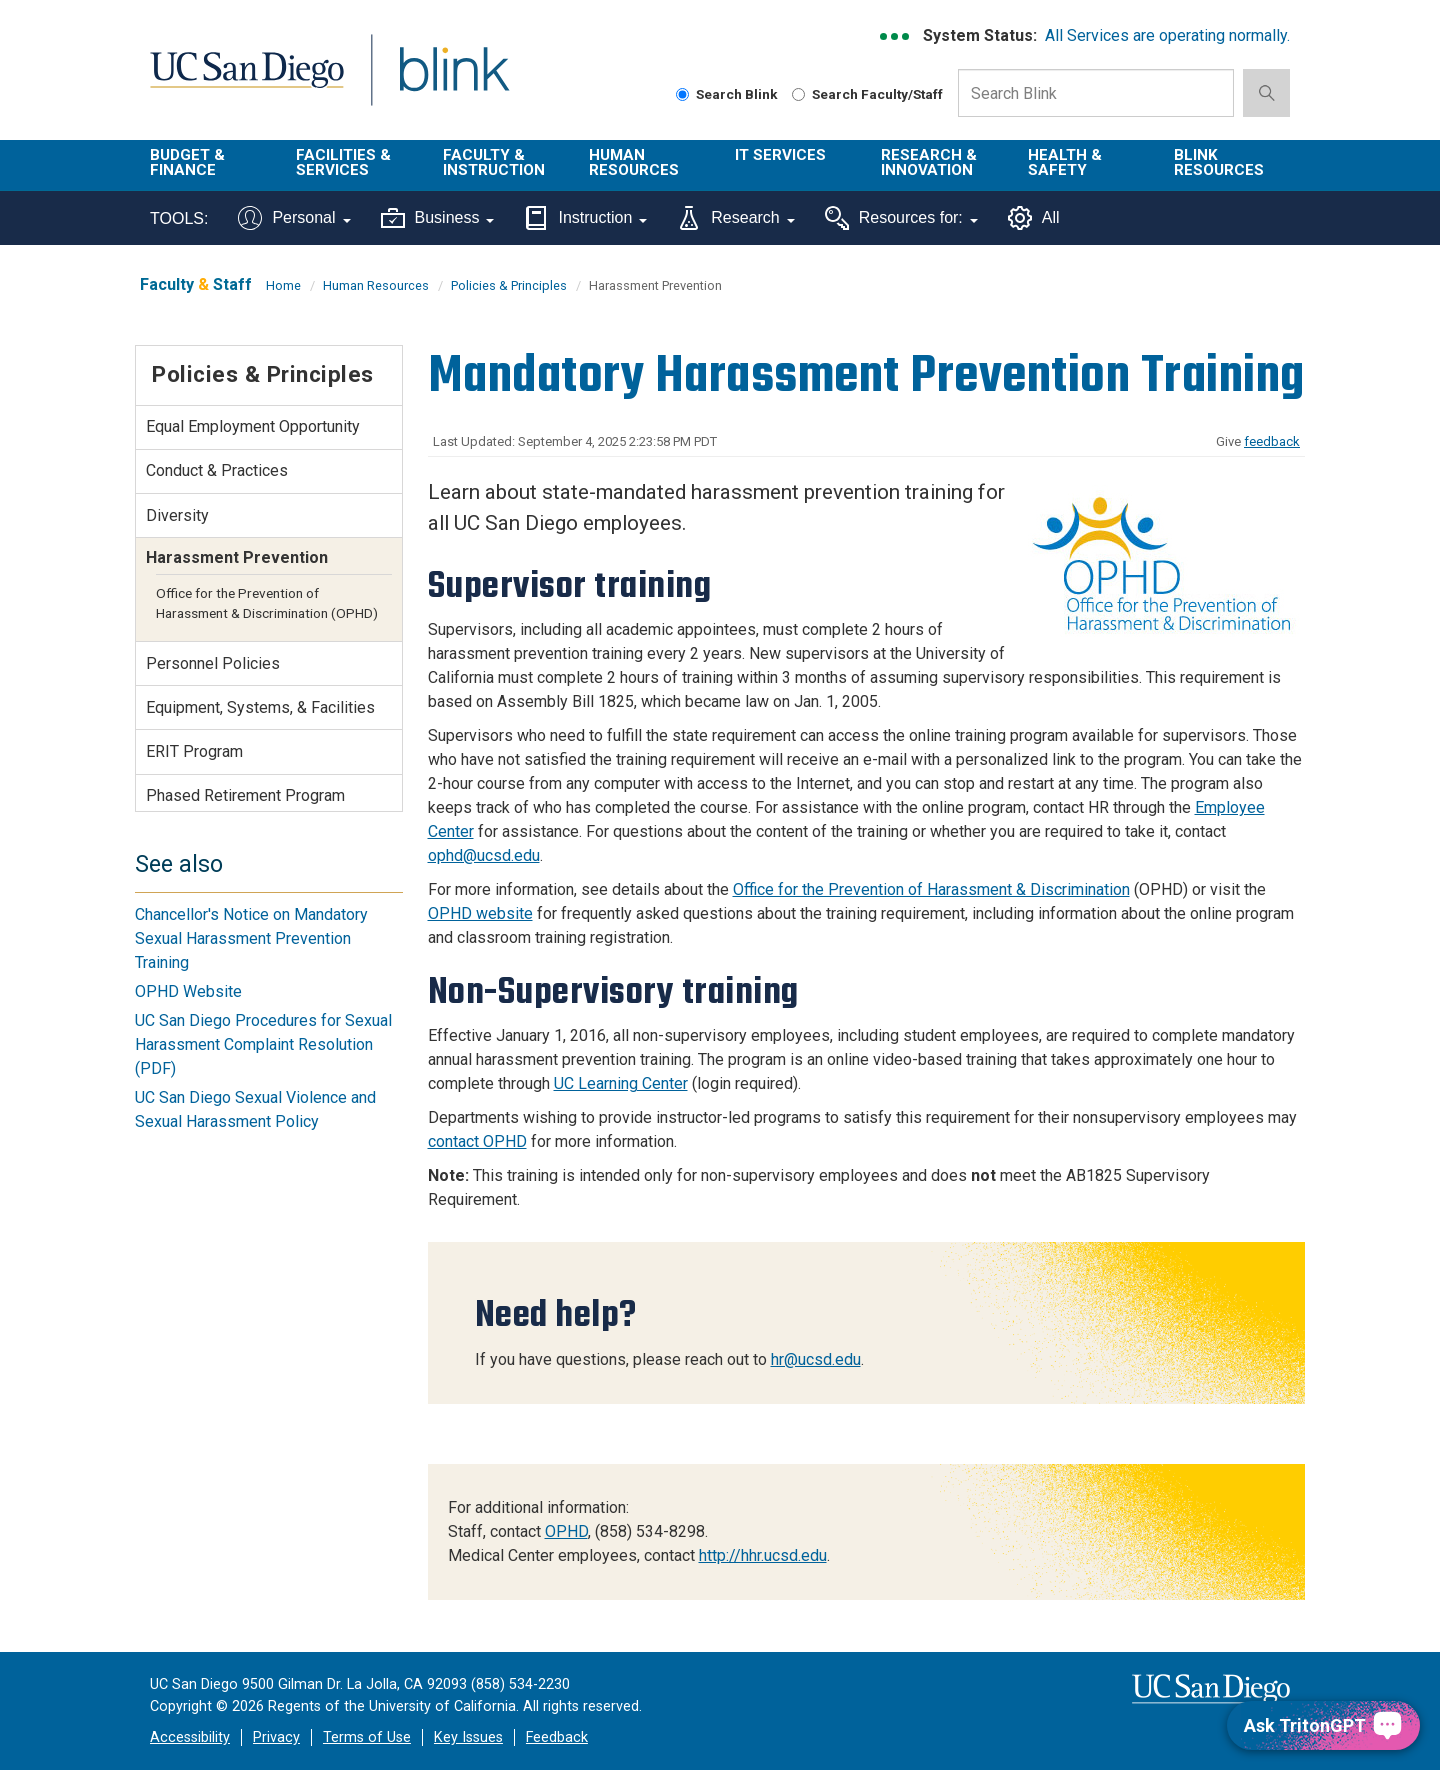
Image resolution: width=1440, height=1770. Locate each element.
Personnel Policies (213, 663)
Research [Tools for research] (735, 218)
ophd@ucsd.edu (484, 855)
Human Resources (634, 162)
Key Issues (468, 1737)
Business (438, 218)
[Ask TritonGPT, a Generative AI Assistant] (1323, 1725)
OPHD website (480, 913)
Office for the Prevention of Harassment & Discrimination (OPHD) (267, 603)
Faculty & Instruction (494, 162)
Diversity (177, 515)
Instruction (585, 218)
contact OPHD (477, 1141)
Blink (453, 81)
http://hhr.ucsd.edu (763, 1555)
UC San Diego (246, 81)
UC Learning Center (621, 1083)
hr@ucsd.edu (816, 1359)
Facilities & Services (343, 162)
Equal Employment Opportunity (253, 426)
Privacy (276, 1737)
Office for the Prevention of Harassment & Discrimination (931, 889)
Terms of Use (367, 1737)
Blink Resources (1219, 162)
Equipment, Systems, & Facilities (260, 707)
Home (283, 285)
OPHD (566, 1531)
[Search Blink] (682, 94)
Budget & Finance (187, 162)
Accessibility (190, 1737)
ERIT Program (194, 751)
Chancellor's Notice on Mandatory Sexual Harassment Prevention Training (251, 938)
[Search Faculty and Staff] (798, 94)
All (1034, 218)
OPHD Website (188, 991)
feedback (1272, 441)
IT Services (780, 155)
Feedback (557, 1737)
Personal (294, 218)
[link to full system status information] (895, 36)
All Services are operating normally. (1167, 35)
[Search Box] (1096, 93)
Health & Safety (1065, 162)
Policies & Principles (509, 285)
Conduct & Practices (217, 470)
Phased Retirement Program (245, 795)
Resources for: (901, 218)
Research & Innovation (929, 162)
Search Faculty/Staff (867, 94)
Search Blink (727, 94)
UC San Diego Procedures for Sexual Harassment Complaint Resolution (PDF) (263, 1044)
